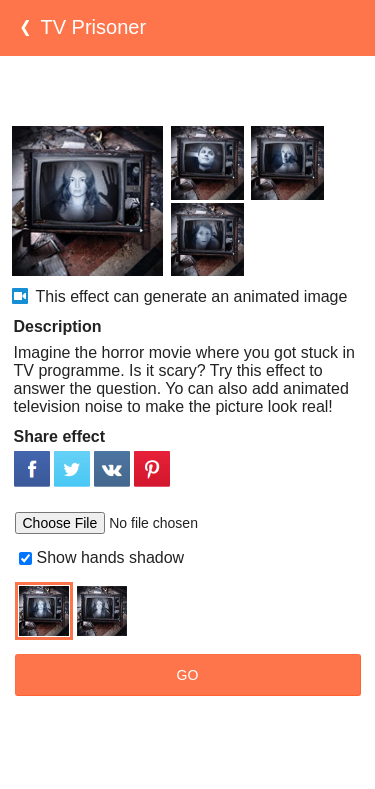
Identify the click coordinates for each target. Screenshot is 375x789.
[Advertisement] (188, 91)
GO (188, 675)
